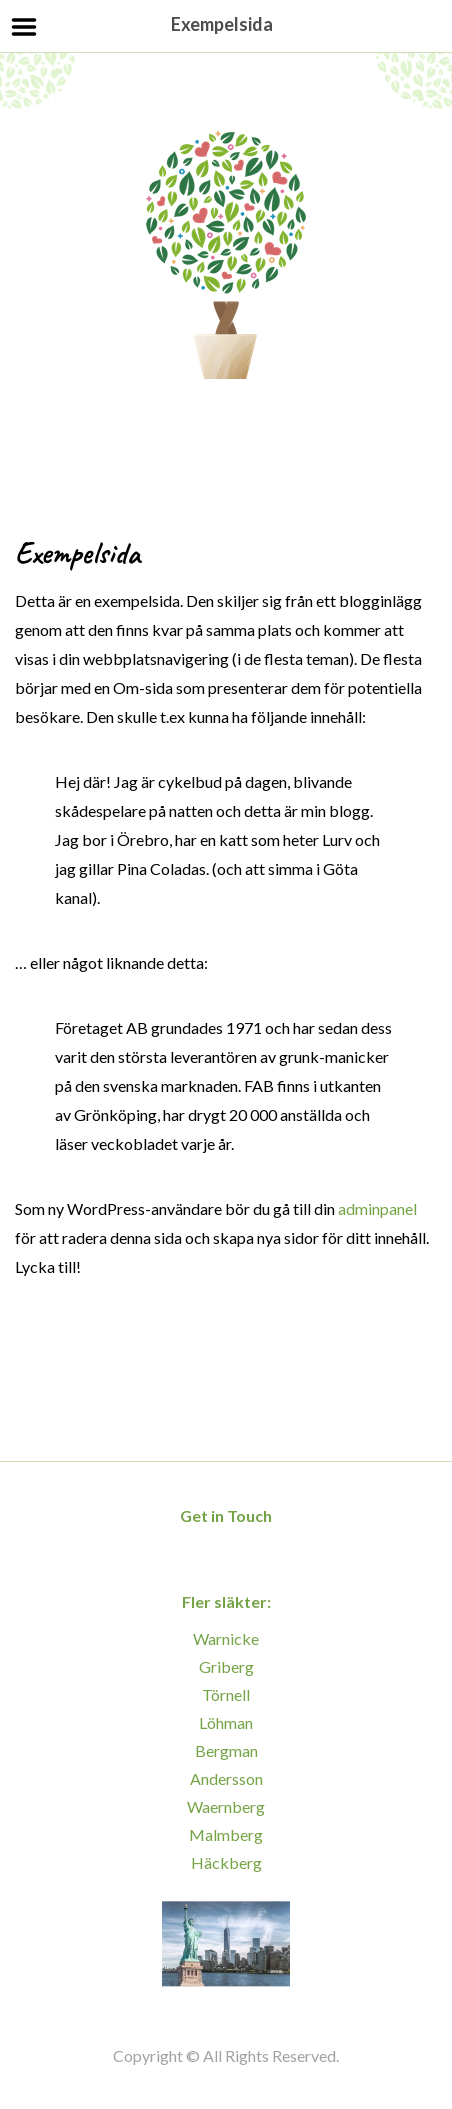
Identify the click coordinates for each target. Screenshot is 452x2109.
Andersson (226, 1778)
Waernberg (226, 1806)
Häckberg (226, 1862)
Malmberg (226, 1834)
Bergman (226, 1750)
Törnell (226, 1694)
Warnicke (226, 1638)
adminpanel (377, 1208)
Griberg (226, 1666)
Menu (24, 27)
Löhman (226, 1722)
